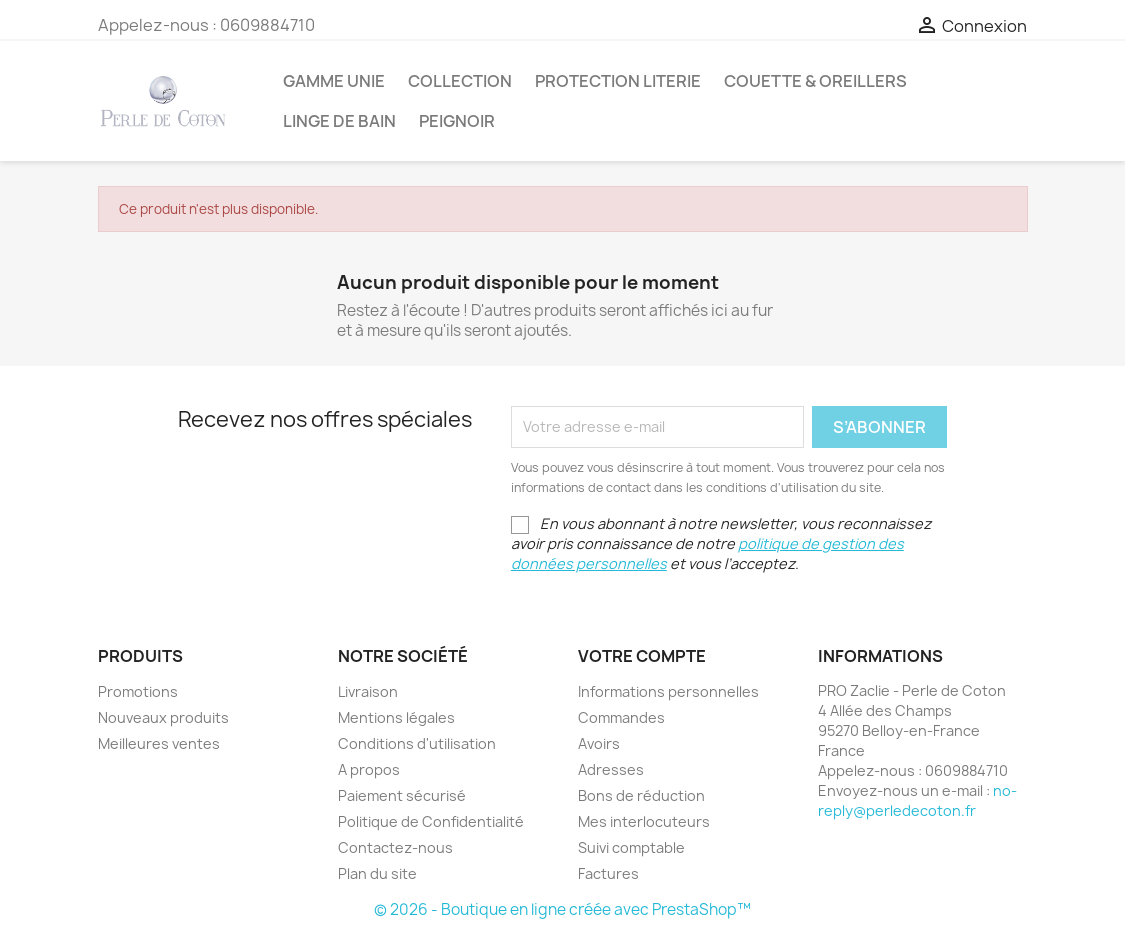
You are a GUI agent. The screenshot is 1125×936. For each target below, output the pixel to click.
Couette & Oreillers (815, 81)
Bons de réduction (641, 795)
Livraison (368, 691)
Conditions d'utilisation (417, 743)
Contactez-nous (395, 847)
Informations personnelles (668, 691)
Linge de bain (339, 121)
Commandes (621, 717)
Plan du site (377, 873)
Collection (460, 81)
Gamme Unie (334, 81)
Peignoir (457, 121)
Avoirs (599, 743)
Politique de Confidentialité (431, 821)
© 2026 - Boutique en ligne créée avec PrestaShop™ (562, 909)
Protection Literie (618, 81)
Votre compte (642, 656)
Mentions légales (396, 717)
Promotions (138, 691)
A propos (369, 769)
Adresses (611, 769)
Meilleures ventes (159, 743)
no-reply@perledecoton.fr (917, 800)
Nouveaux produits (163, 717)
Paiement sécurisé (402, 795)
